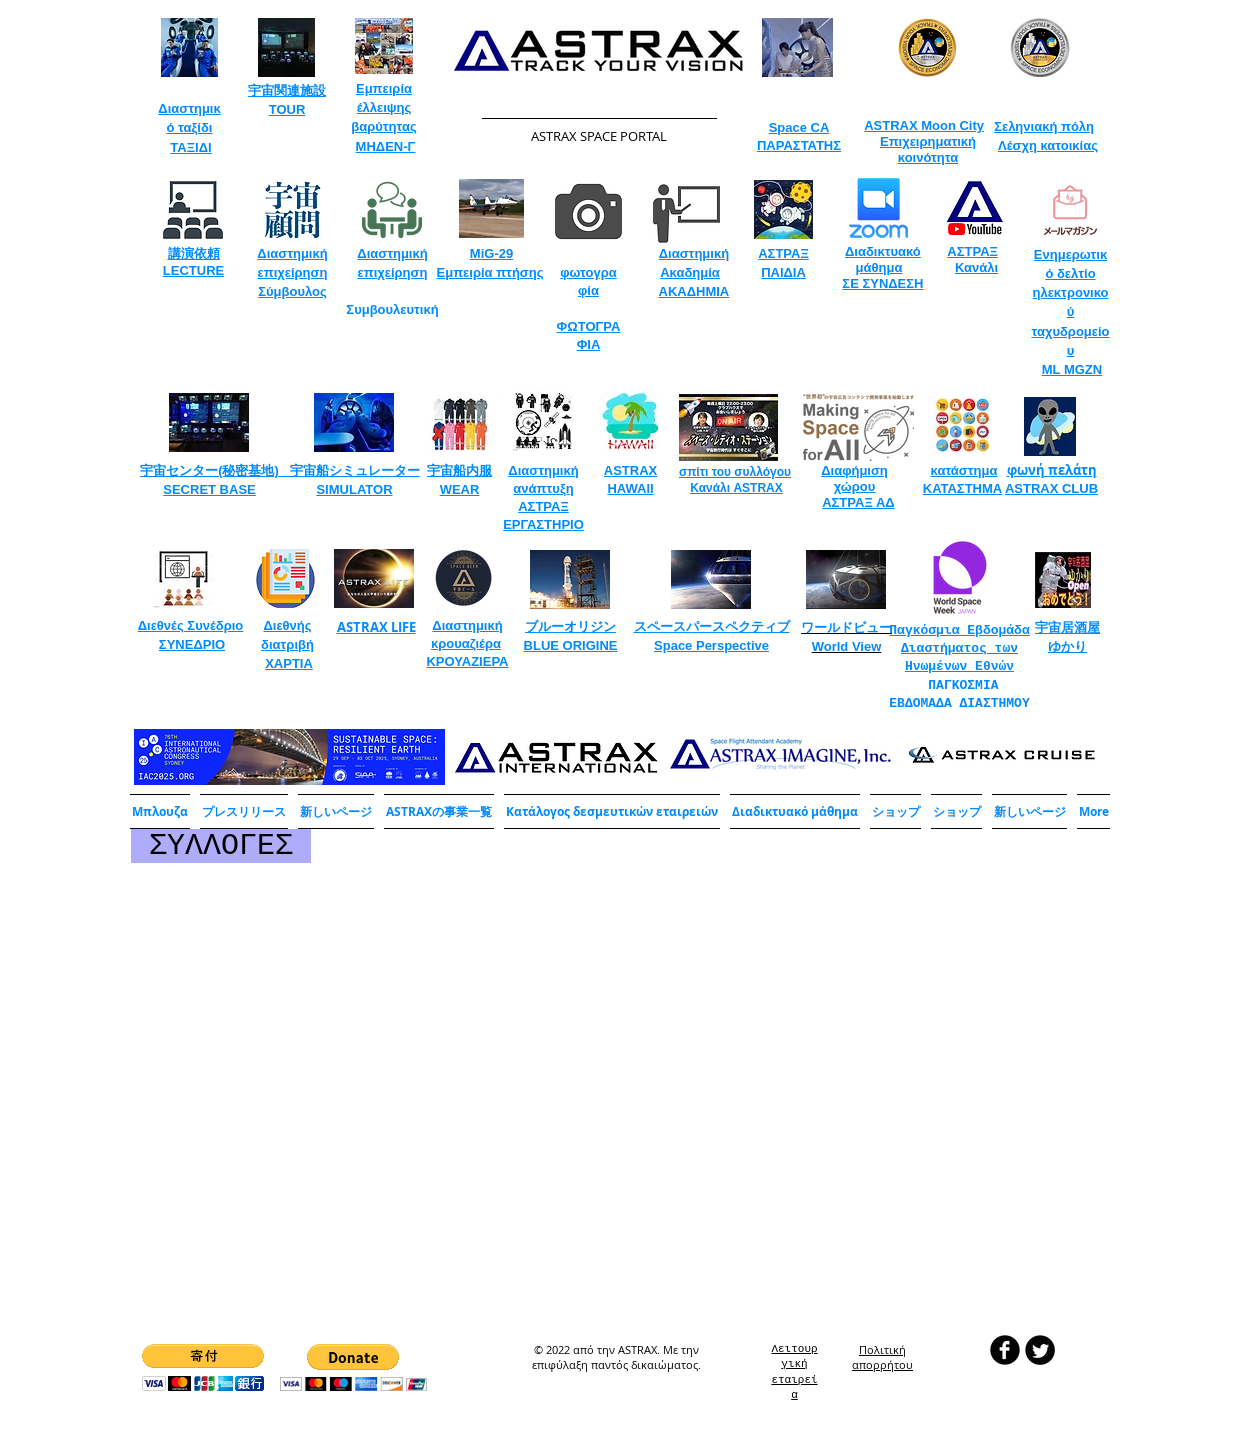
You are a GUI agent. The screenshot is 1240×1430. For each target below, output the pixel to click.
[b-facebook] (1005, 1350)
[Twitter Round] (1040, 1350)
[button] (439, 811)
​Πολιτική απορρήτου (882, 1357)
